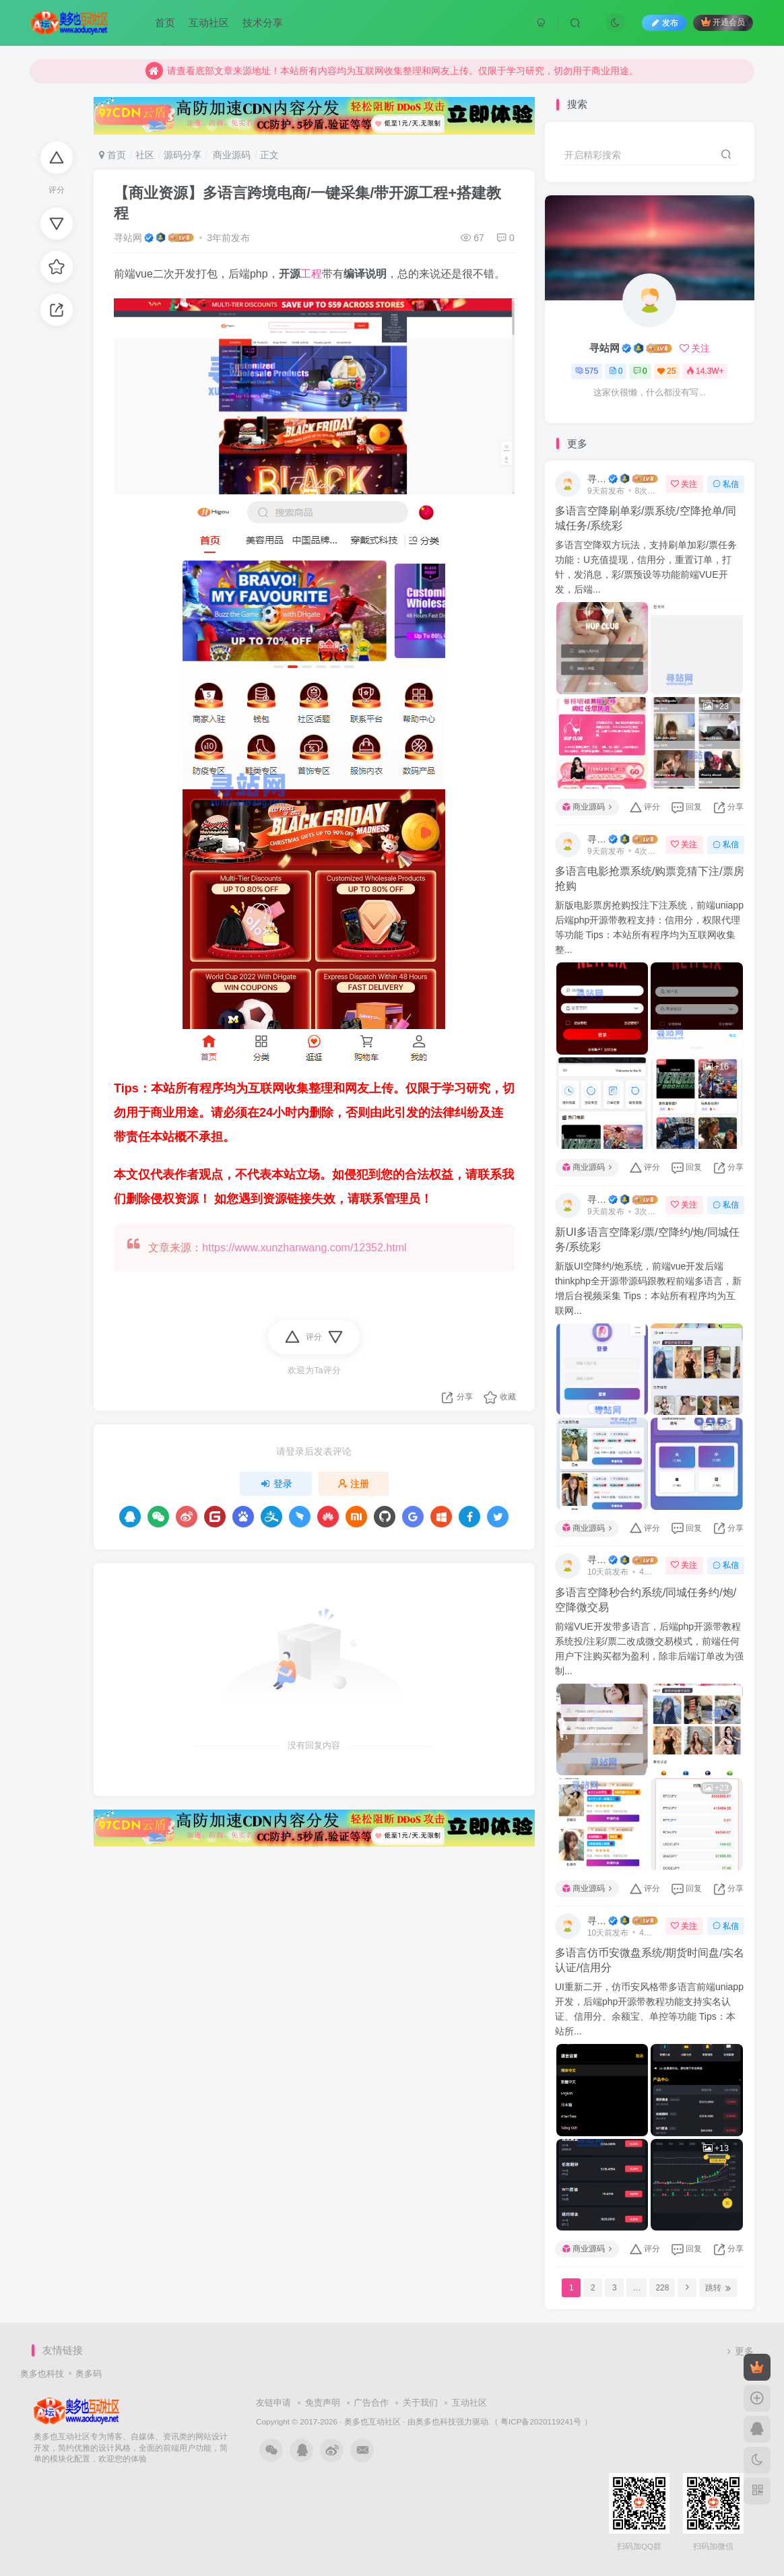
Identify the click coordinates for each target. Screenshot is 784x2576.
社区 (144, 155)
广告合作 (371, 2403)
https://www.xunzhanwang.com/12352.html (304, 1247)
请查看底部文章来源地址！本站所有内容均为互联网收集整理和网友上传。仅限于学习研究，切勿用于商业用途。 (392, 70)
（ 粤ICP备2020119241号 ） (541, 2421)
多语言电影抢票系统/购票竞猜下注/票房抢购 (649, 878)
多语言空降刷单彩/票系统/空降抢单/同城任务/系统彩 (645, 518)
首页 (165, 22)
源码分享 (182, 155)
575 (586, 371)
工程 (311, 273)
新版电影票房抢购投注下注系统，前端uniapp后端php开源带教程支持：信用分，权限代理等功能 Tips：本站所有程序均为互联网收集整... (649, 927)
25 (666, 371)
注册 (353, 1483)
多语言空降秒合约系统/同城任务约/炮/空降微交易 (645, 1600)
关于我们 (420, 2403)
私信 (726, 484)
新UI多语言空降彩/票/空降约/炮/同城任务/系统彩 (647, 1239)
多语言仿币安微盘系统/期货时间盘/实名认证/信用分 (649, 1960)
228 (662, 2287)
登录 (276, 1483)
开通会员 (723, 22)
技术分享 (262, 22)
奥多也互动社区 (372, 2421)
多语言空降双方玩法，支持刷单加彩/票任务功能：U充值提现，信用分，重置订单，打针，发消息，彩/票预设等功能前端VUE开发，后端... (646, 567)
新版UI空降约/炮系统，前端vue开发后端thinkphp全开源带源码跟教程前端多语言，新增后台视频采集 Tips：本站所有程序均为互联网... (648, 1288)
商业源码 (230, 155)
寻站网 (128, 237)
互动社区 (209, 22)
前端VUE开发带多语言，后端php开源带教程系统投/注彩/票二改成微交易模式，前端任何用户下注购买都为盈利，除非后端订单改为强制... (649, 1648)
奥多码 (88, 2374)
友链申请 (273, 2403)
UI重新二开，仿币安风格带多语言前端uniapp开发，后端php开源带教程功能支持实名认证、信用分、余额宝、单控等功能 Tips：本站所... (649, 2009)
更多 (738, 2351)
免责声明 (322, 2403)
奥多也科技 (42, 2374)
